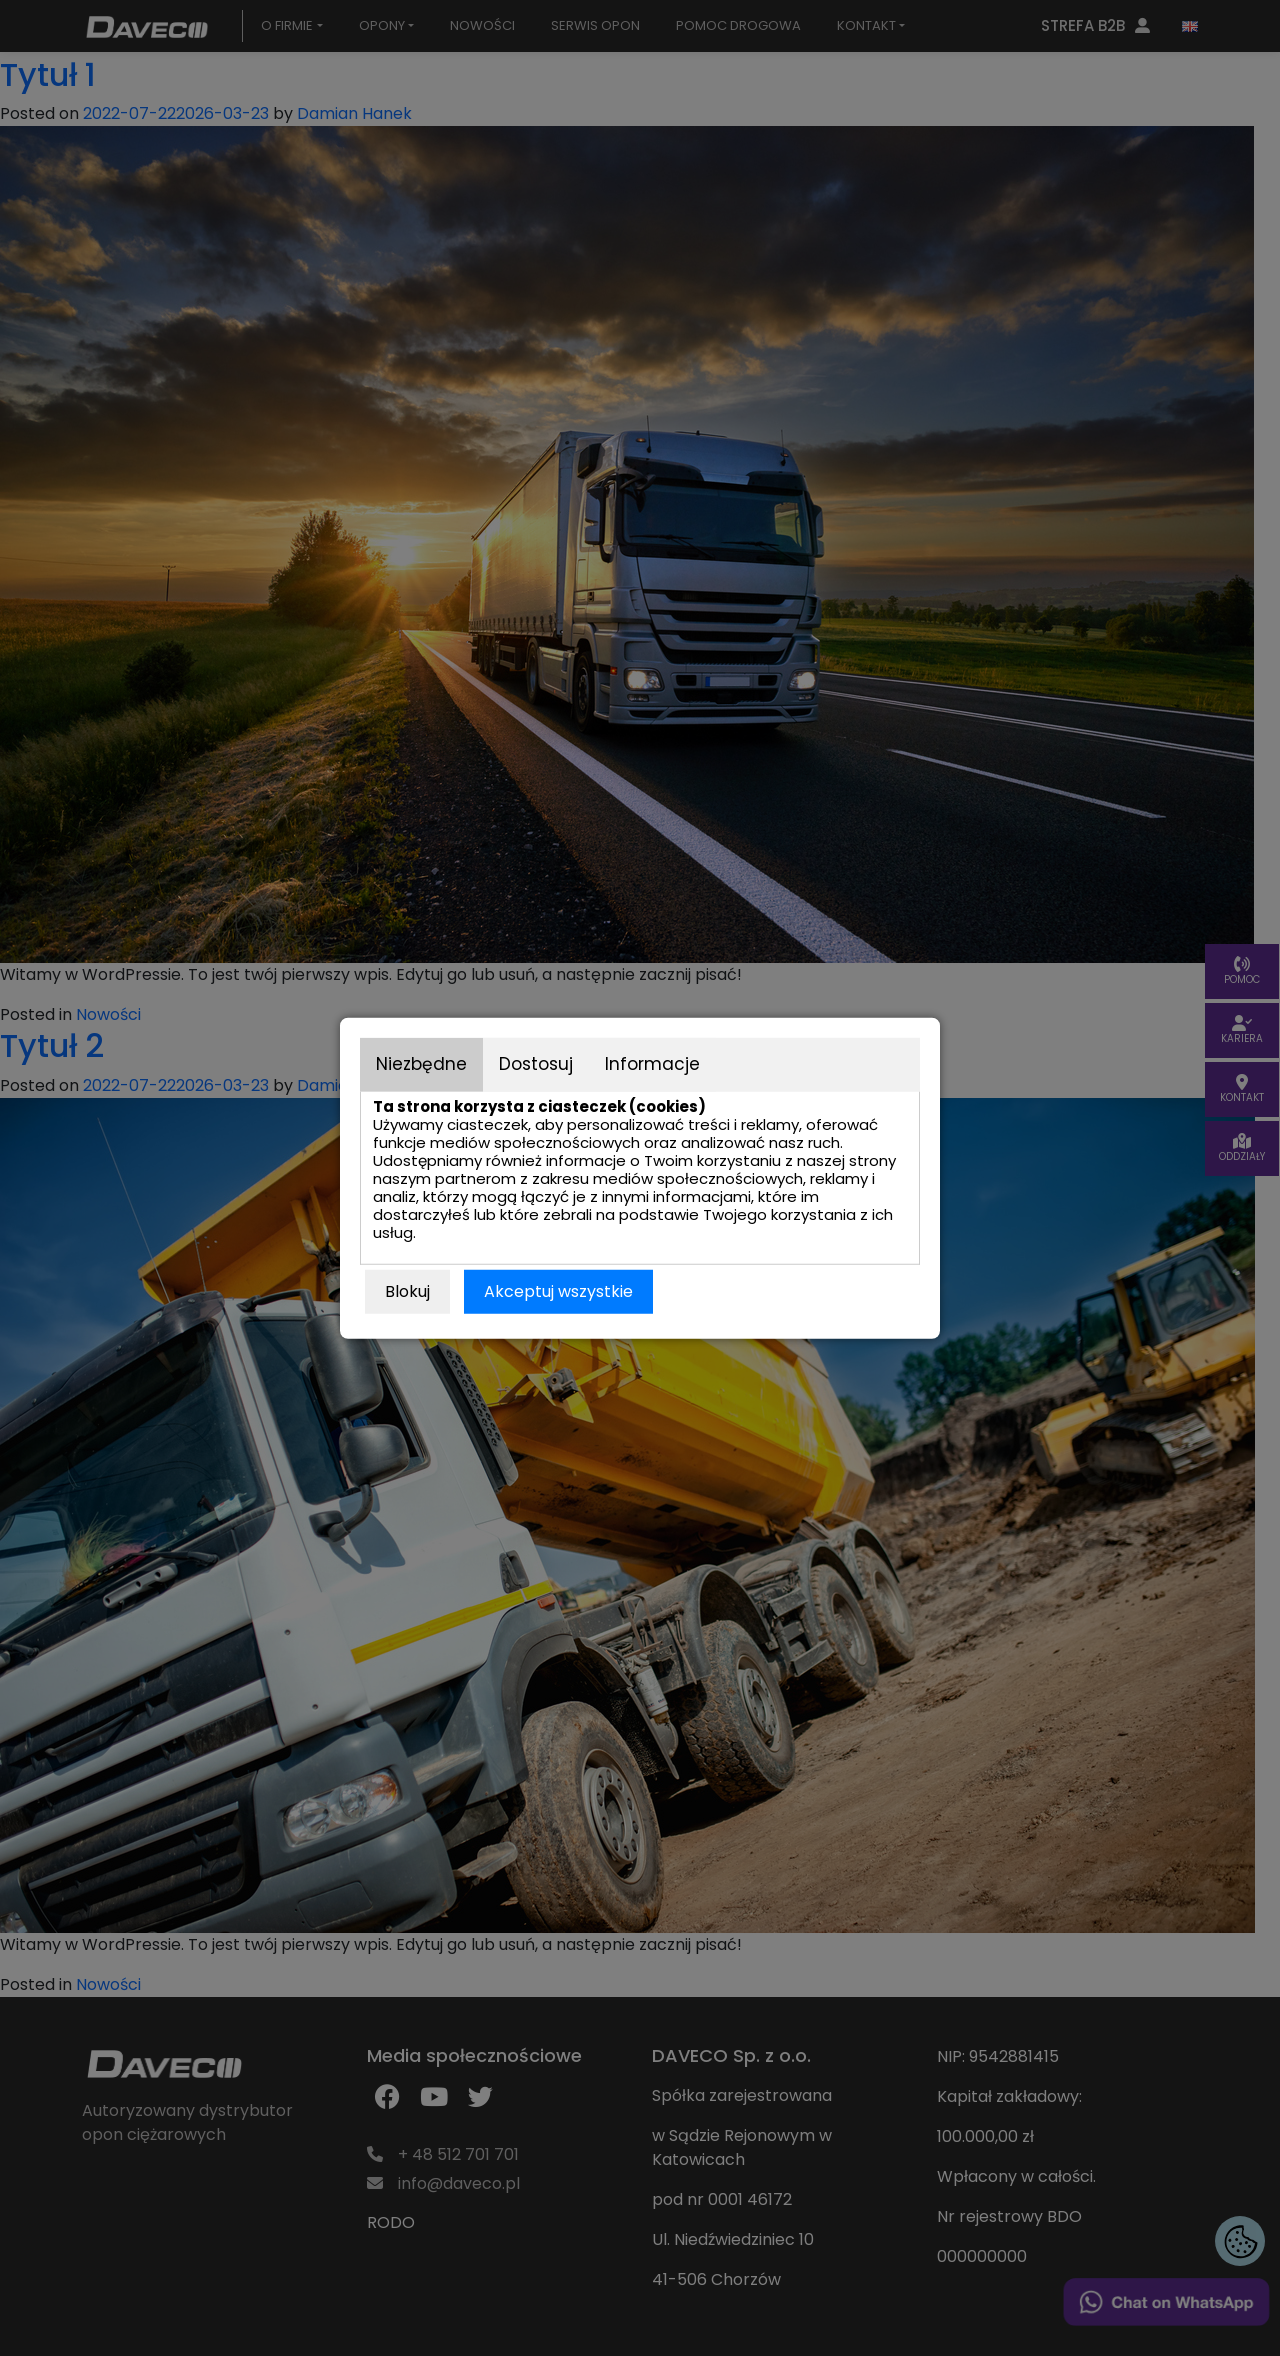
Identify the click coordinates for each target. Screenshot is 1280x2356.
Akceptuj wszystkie (558, 1290)
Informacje (652, 1064)
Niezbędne (421, 1064)
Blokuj (407, 1290)
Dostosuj (536, 1064)
